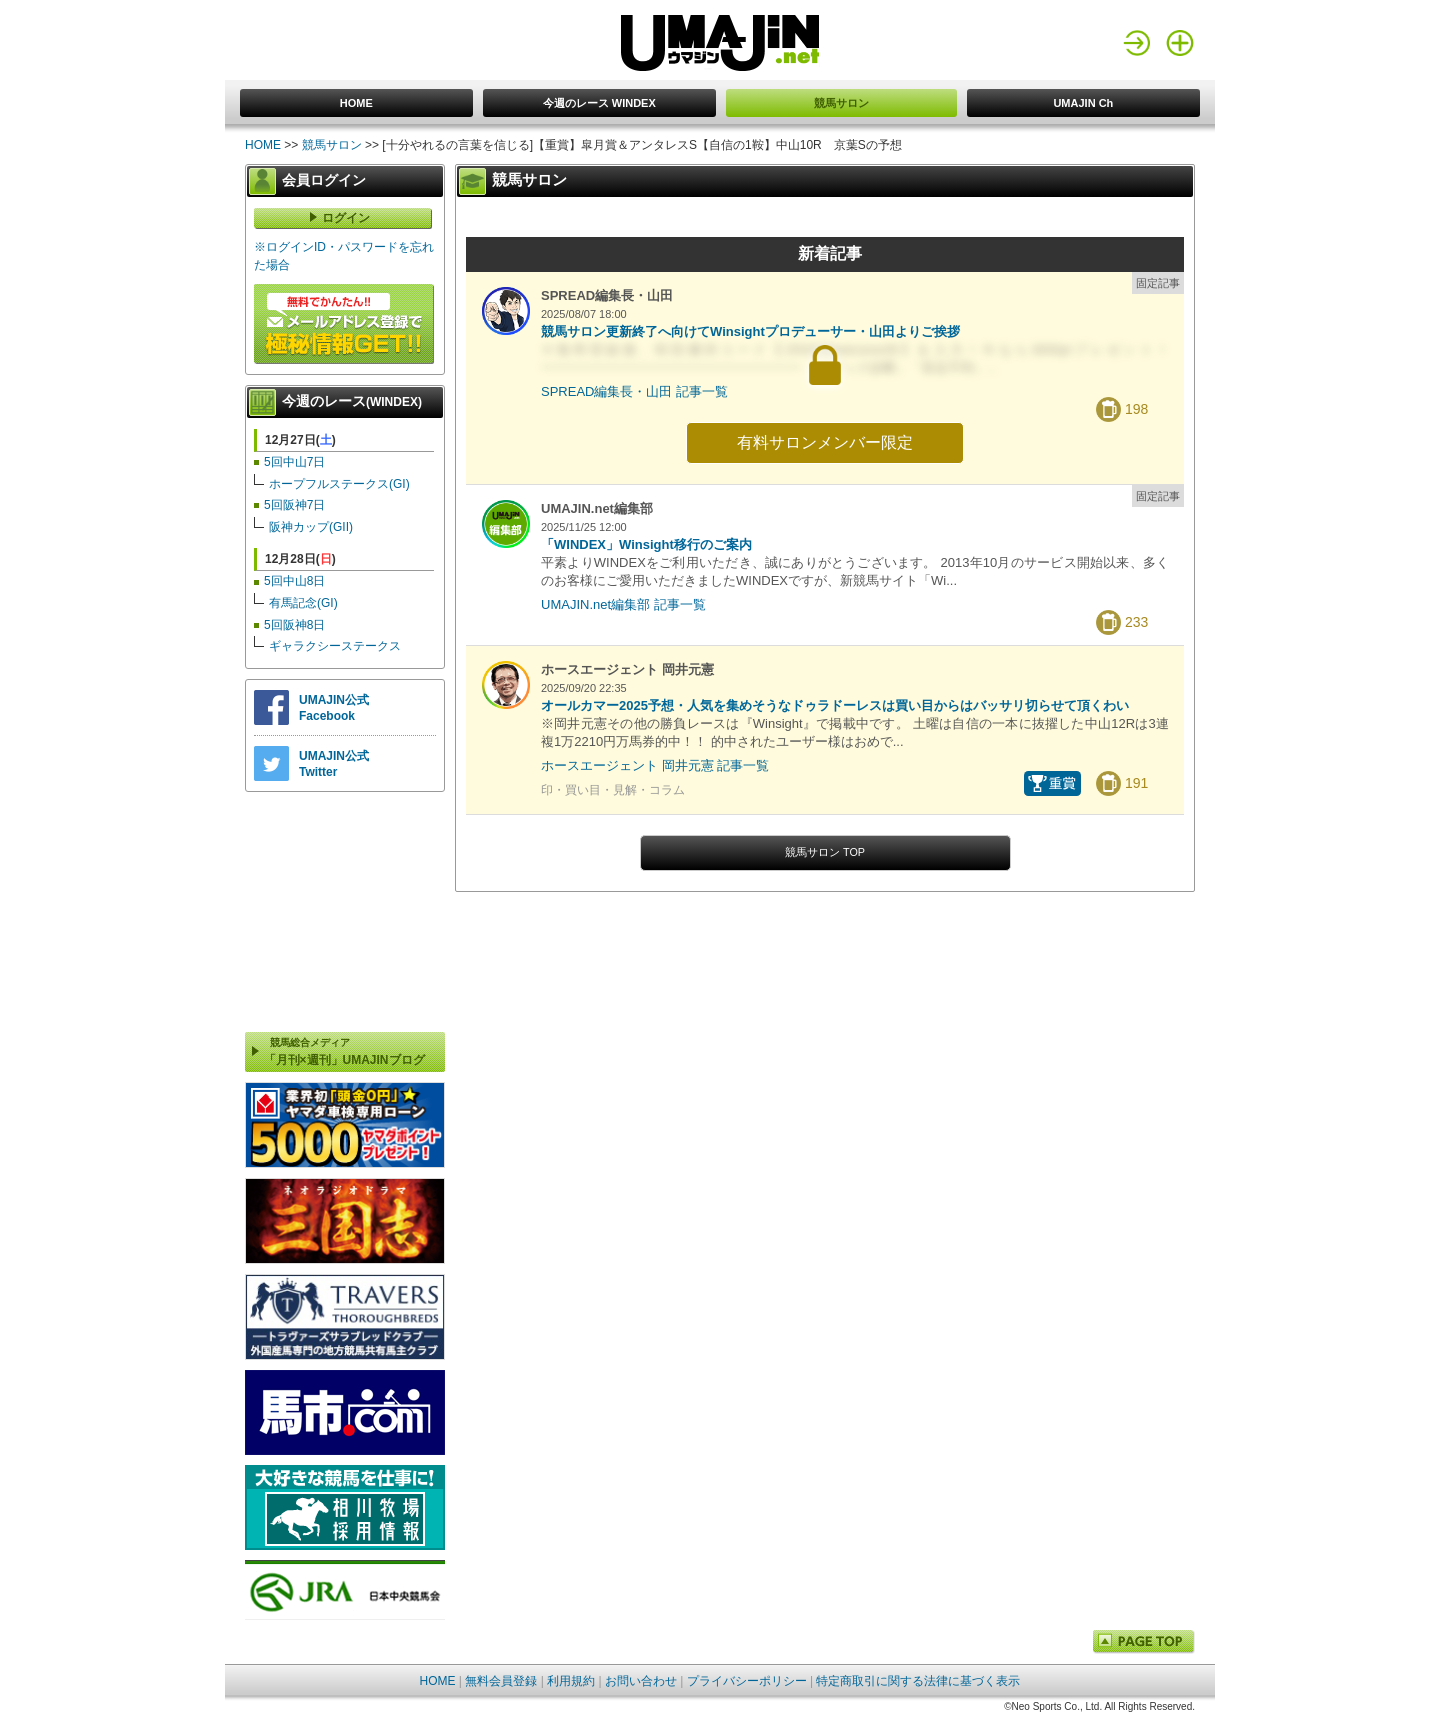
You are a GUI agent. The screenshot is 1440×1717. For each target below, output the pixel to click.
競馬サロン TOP (825, 852)
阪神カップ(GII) (311, 527)
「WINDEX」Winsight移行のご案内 (646, 544)
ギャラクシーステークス (335, 646)
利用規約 (571, 1681)
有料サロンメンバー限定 (825, 442)
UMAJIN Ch (1083, 103)
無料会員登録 (501, 1681)
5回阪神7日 (294, 505)
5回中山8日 (294, 581)
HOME (356, 103)
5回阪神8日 (294, 625)
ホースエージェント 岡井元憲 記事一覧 (655, 765)
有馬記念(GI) (303, 603)
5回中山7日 (294, 462)
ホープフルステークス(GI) (339, 484)
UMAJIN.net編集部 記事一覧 (623, 604)
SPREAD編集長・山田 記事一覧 (634, 391)
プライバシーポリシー (747, 1681)
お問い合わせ (641, 1681)
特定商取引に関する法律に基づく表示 (918, 1681)
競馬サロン (841, 103)
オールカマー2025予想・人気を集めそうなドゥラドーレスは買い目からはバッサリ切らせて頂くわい (835, 705)
